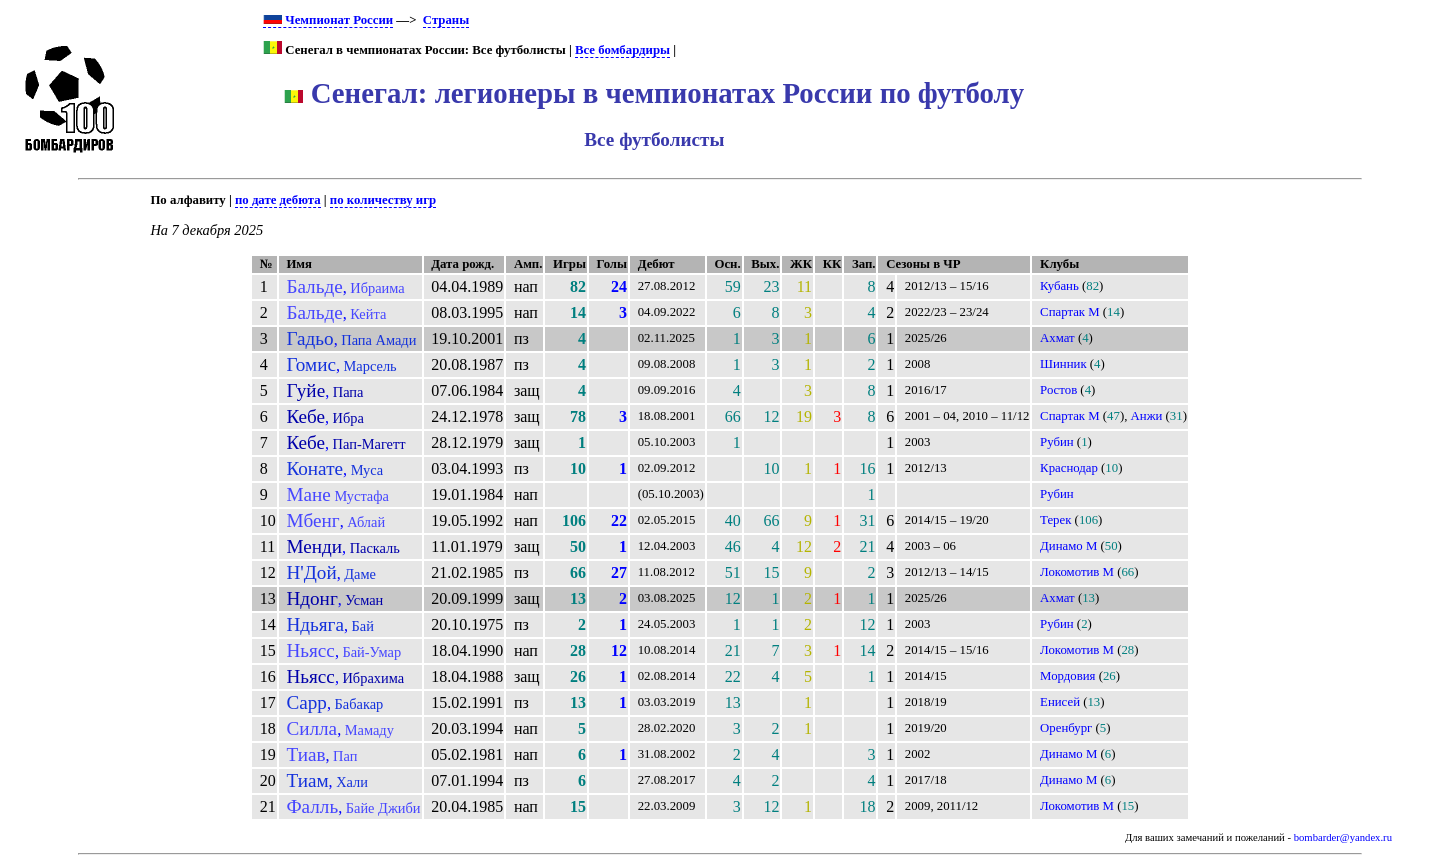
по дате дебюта (278, 200)
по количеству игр (383, 200)
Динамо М (1068, 546)
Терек (1055, 520)
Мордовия (1067, 676)
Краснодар (1069, 468)
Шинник (1063, 364)
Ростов (1058, 390)
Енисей (1060, 702)
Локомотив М (1077, 572)
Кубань (1059, 286)
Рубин (1057, 442)
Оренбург (1066, 728)
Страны (446, 20)
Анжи (1147, 416)
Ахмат (1057, 338)
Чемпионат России (328, 20)
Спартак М (1070, 312)
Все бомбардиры (622, 50)
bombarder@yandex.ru (1343, 837)
